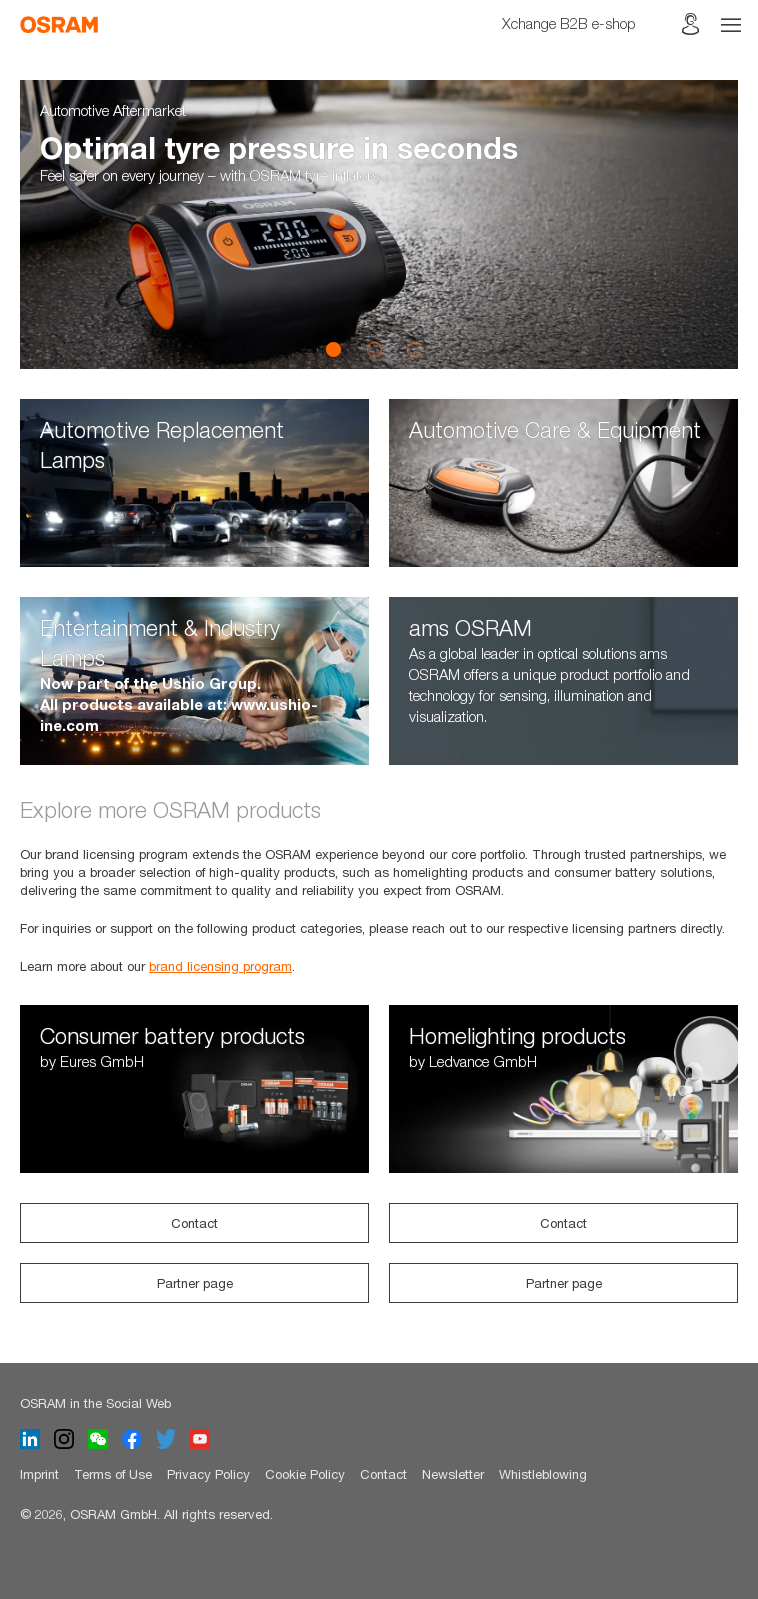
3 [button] (414, 349)
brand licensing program (220, 966)
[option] (379, 224)
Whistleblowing (543, 1474)
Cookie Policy (305, 1474)
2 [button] (374, 349)
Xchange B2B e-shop (569, 23)
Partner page (195, 1283)
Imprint (39, 1474)
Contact (194, 1223)
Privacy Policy (208, 1474)
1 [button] (334, 349)
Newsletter (453, 1474)
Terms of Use (113, 1474)
